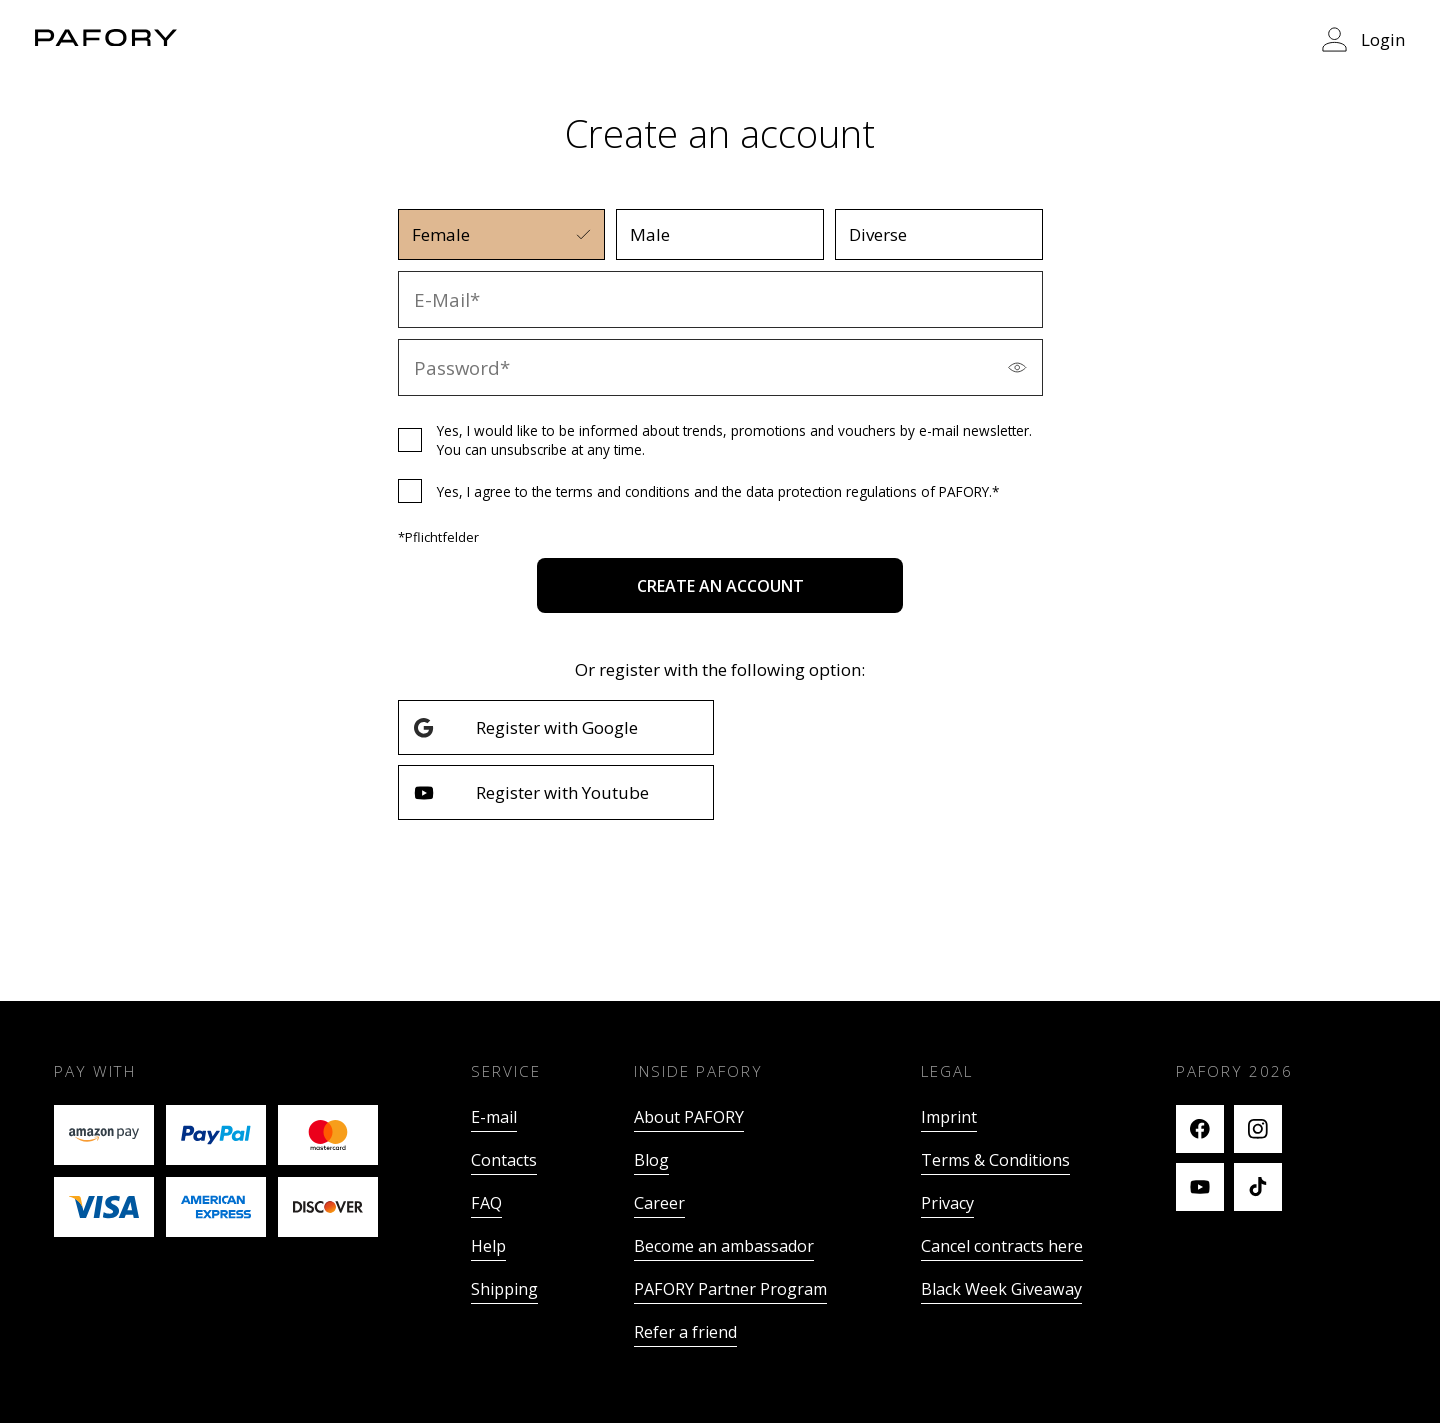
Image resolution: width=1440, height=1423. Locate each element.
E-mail (494, 1117)
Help (488, 1246)
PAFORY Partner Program (730, 1289)
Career (659, 1203)
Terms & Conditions (995, 1160)
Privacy (947, 1203)
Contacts (504, 1160)
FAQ (486, 1203)
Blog (651, 1160)
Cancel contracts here (1002, 1246)
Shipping (504, 1289)
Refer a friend (685, 1332)
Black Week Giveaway (1001, 1289)
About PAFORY (689, 1117)
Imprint (949, 1117)
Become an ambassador (724, 1246)
